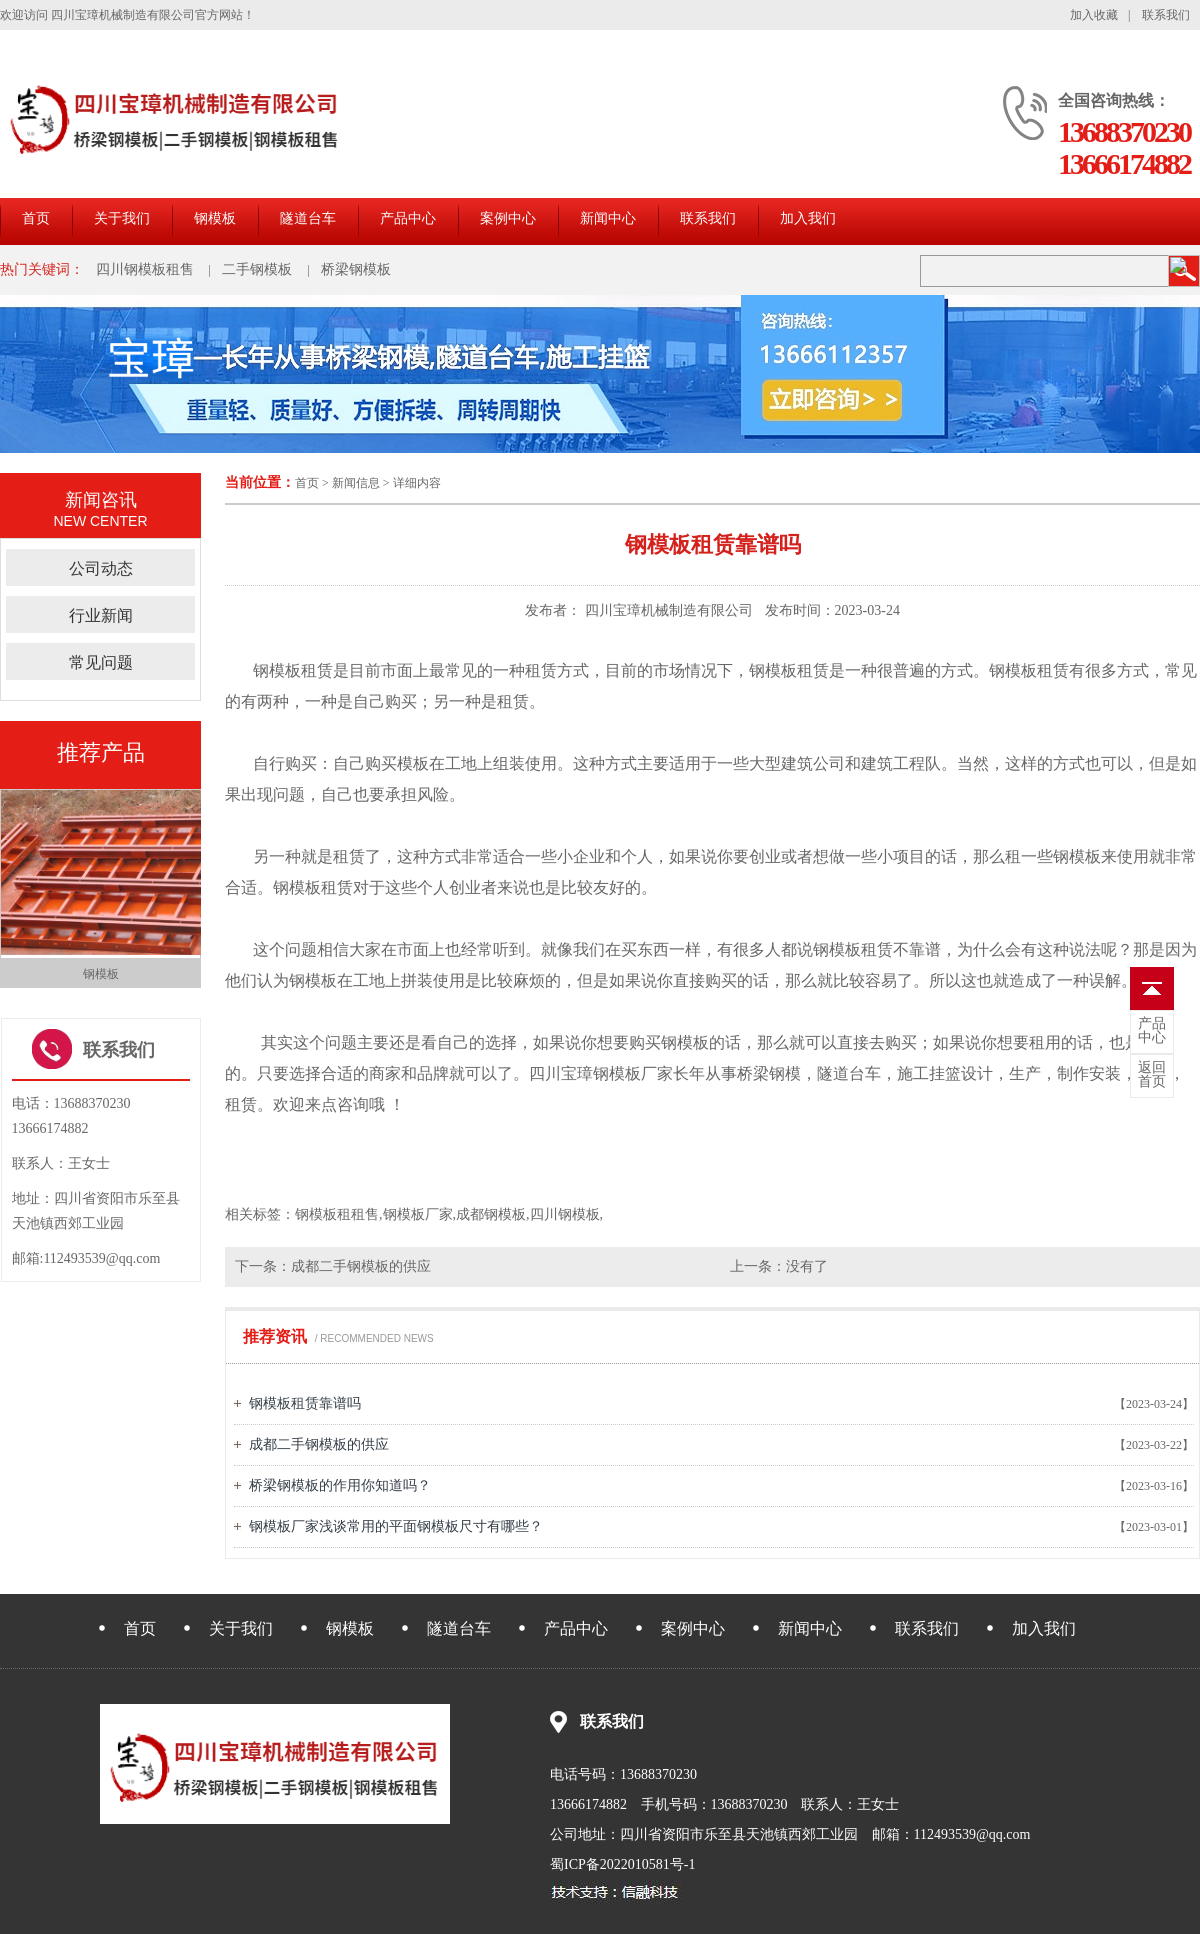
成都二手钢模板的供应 (361, 1266)
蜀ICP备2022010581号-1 (622, 1864)
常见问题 (101, 662)
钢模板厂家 (633, 1073)
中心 (1152, 1031)
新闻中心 (608, 218)
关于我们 (122, 218)
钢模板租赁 (313, 887)
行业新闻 (101, 615)
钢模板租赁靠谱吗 (305, 1403)
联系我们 (1166, 15)
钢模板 (215, 218)
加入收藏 (1094, 15)
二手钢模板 (257, 269)
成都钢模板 (491, 1214)
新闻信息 (356, 483)
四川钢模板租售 (145, 269)
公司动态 (101, 568)
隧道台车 (308, 218)
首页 (36, 218)
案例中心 (508, 218)
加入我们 (808, 218)
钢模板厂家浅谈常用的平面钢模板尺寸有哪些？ (396, 1526)
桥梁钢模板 (356, 269)
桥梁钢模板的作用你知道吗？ (340, 1485)
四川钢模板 (565, 1214)
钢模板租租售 (337, 1214)
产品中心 (408, 218)
